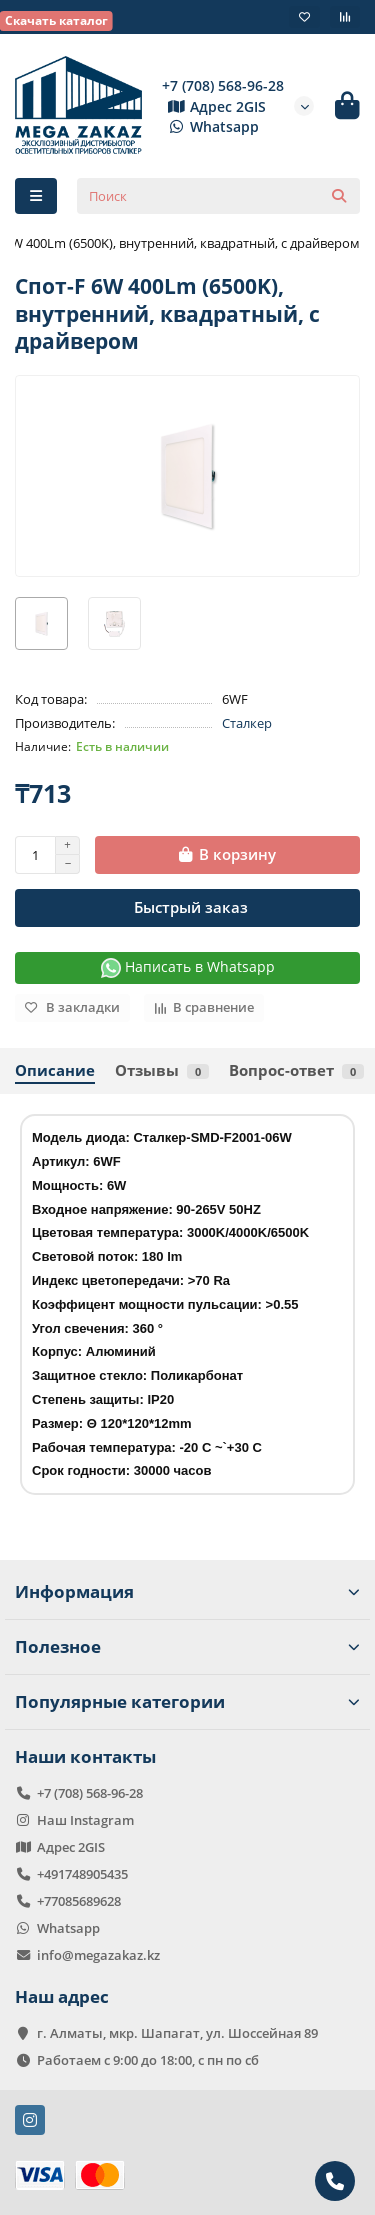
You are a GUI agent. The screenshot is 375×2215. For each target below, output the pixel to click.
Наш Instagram (85, 1820)
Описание (55, 1070)
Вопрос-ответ (296, 1070)
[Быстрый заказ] (187, 908)
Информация (187, 1591)
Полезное (187, 1646)
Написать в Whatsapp (188, 967)
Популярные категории (187, 1701)
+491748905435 (82, 1874)
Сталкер (247, 723)
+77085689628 (79, 1901)
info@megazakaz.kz (98, 1955)
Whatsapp (210, 126)
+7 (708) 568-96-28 (223, 85)
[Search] (218, 196)
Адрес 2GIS (214, 106)
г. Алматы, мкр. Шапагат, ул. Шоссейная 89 (177, 2033)
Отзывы (162, 1070)
